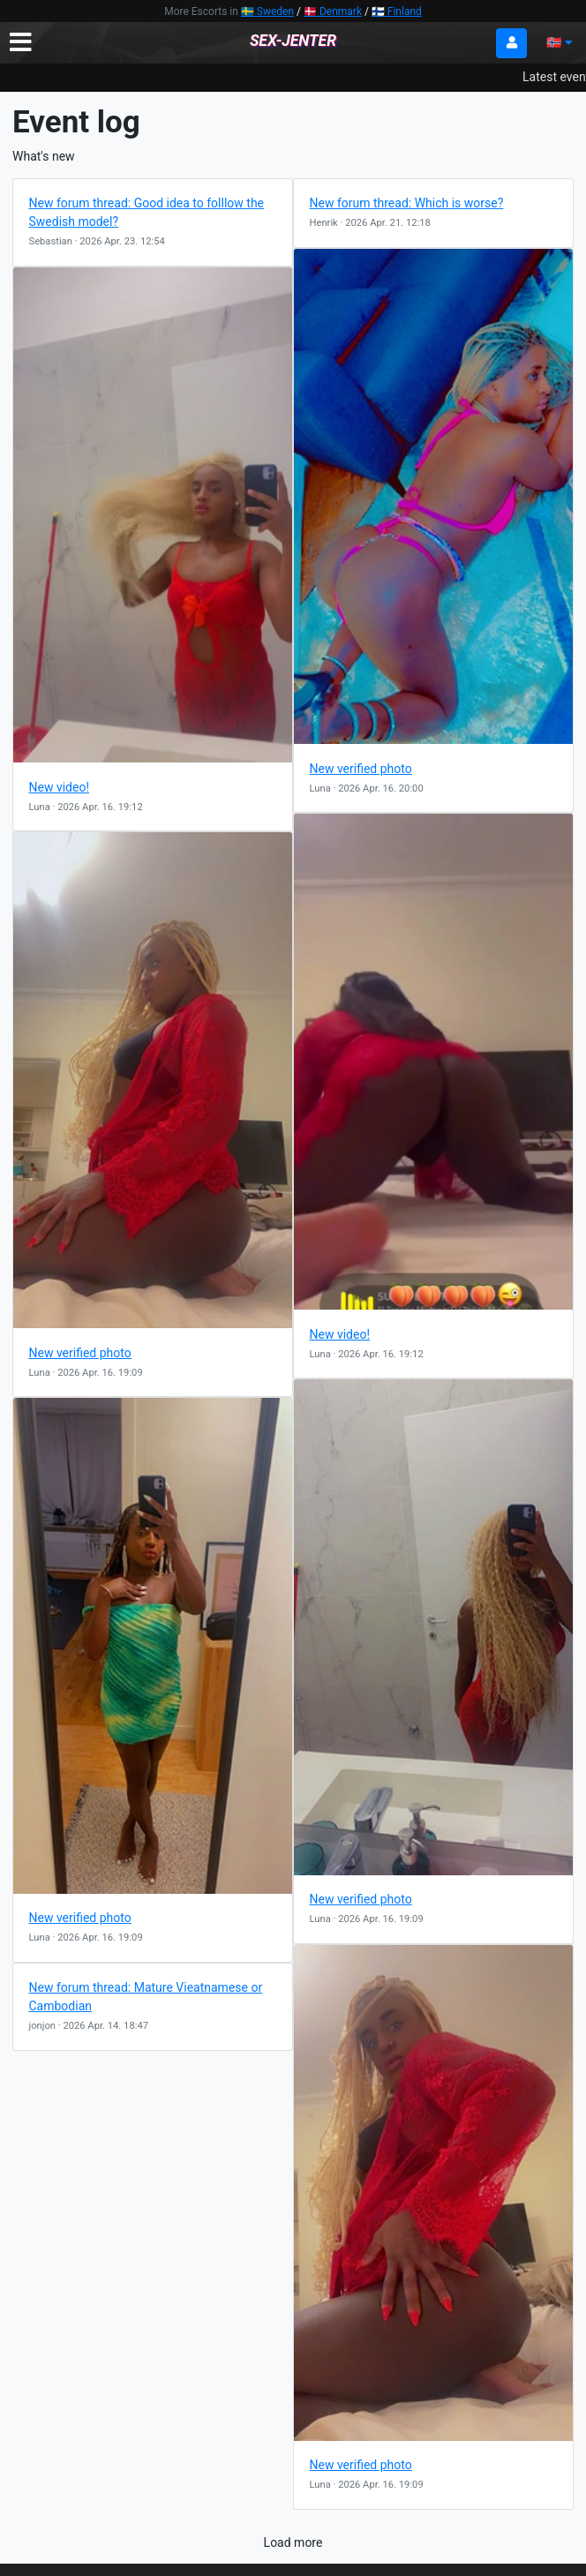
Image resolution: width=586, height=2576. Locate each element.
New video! (59, 787)
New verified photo (361, 769)
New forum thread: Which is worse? (407, 203)
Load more (293, 2542)
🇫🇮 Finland (397, 11)
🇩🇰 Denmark (333, 11)
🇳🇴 (559, 42)
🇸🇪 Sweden (267, 11)
